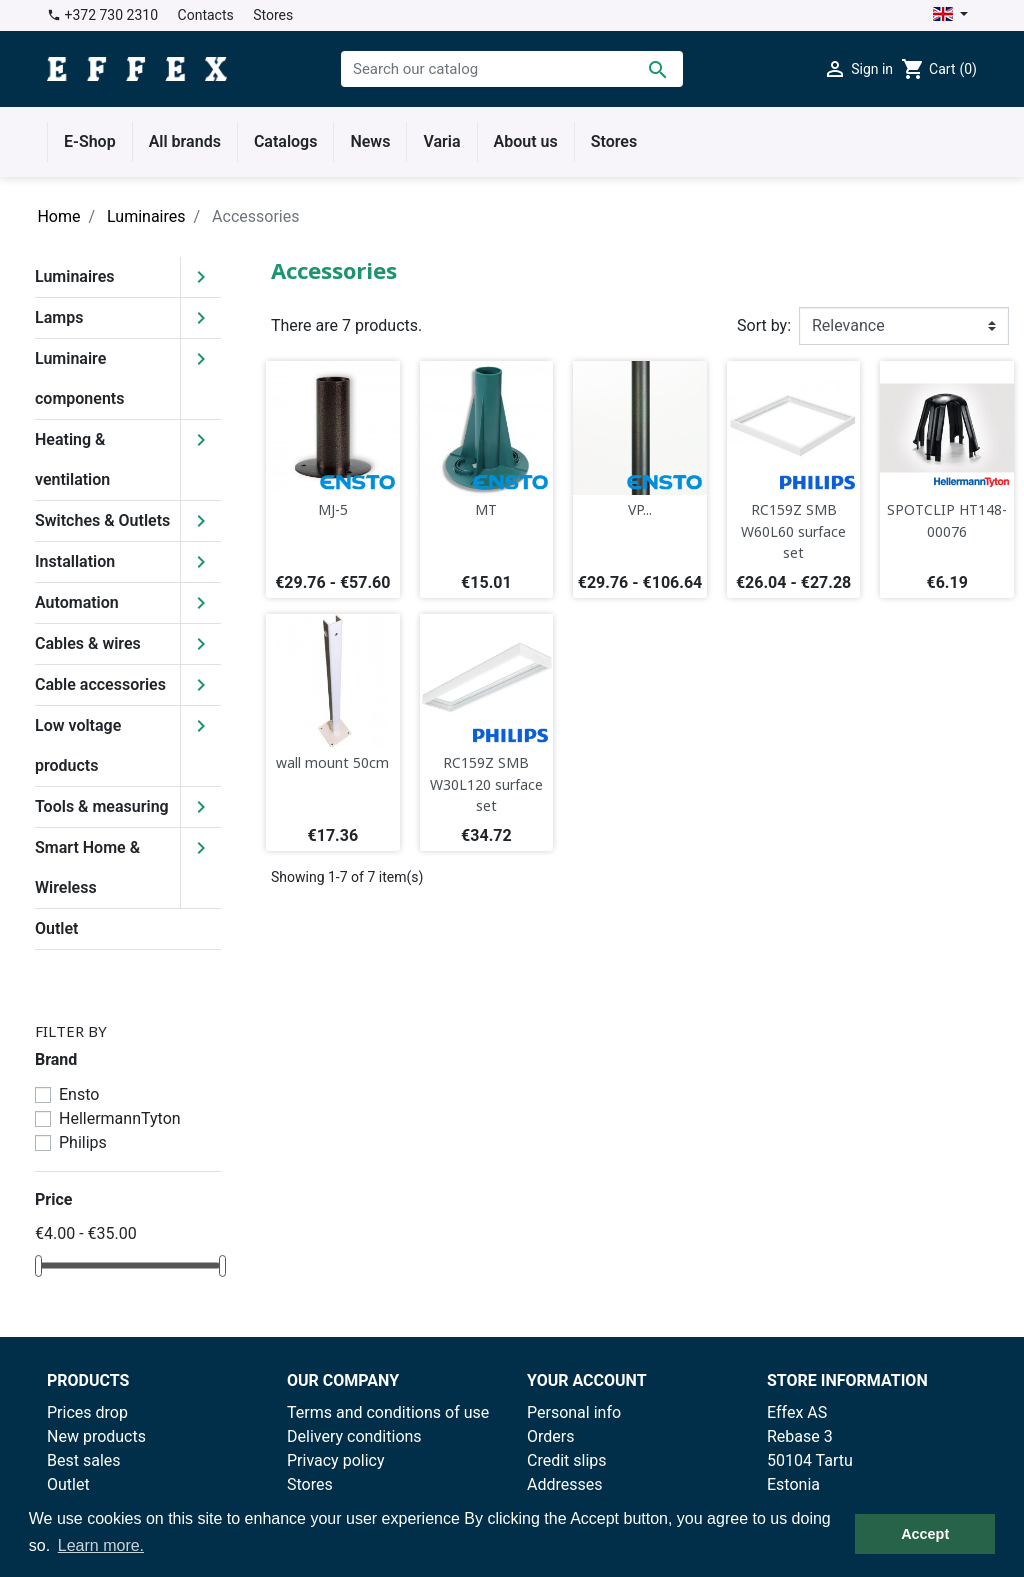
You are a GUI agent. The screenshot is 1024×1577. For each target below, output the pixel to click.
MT (486, 509)
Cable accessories (100, 684)
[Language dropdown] (950, 15)
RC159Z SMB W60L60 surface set (793, 531)
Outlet (56, 928)
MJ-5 (333, 509)
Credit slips (567, 1460)
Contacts (206, 15)
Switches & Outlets (102, 520)
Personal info (574, 1412)
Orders (550, 1436)
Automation (77, 602)
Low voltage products (78, 745)
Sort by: (764, 325)
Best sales (84, 1460)
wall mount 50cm (332, 762)
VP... (640, 509)
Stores (273, 15)
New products (96, 1436)
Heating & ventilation (72, 459)
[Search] (512, 69)
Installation (75, 561)
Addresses (565, 1484)
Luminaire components (79, 378)
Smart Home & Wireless (87, 867)
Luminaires (75, 276)
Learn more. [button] (101, 1545)
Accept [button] (925, 1534)
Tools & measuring (102, 806)
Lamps (59, 317)
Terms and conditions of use (388, 1412)
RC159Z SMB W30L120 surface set (486, 784)
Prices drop (87, 1412)
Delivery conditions (354, 1436)
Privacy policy (336, 1460)
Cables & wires (88, 643)
